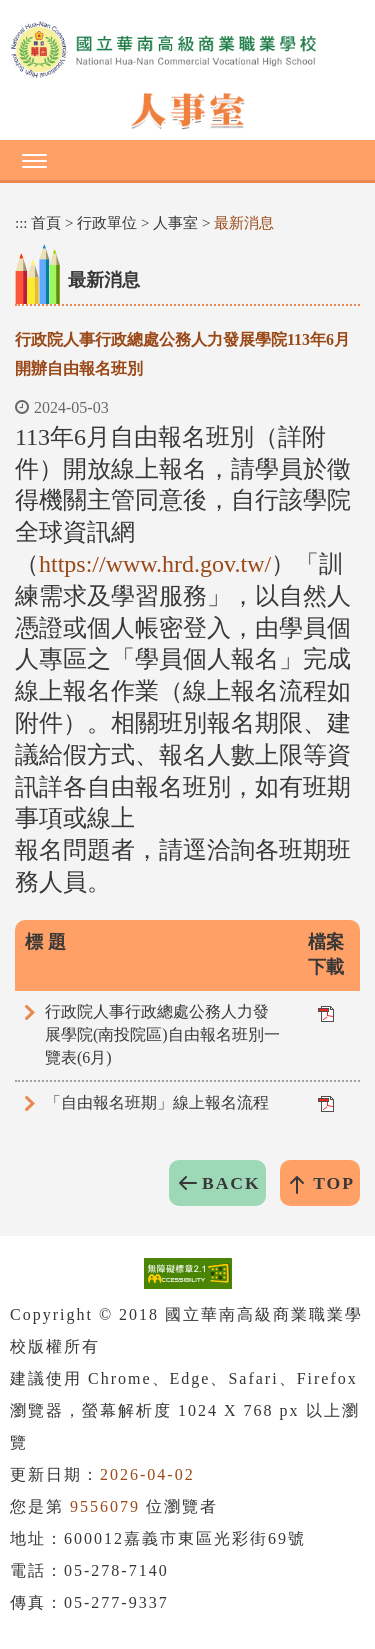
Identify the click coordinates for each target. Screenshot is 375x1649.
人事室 (175, 223)
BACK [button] (231, 1183)
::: (21, 223)
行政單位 (107, 223)
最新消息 (244, 223)
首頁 (46, 223)
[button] (187, 160)
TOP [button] (334, 1183)
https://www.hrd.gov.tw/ (155, 564)
